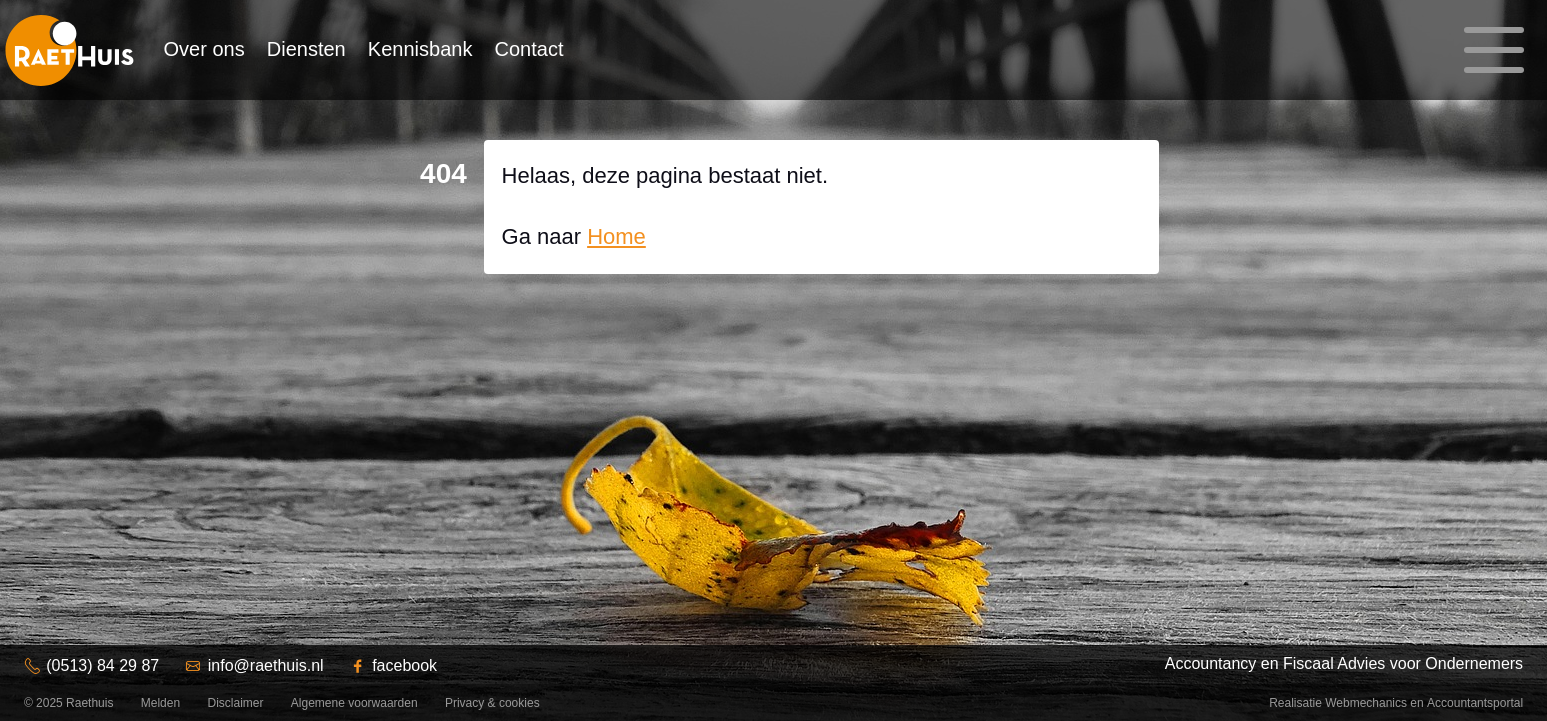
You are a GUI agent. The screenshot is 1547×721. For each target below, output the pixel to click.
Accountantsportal (1475, 703)
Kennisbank (420, 49)
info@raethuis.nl (266, 665)
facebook (404, 665)
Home (616, 236)
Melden (160, 703)
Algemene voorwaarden (354, 703)
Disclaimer (235, 703)
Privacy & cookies (492, 703)
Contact (529, 49)
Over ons (204, 49)
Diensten (306, 49)
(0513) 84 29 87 (102, 665)
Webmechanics (1366, 703)
